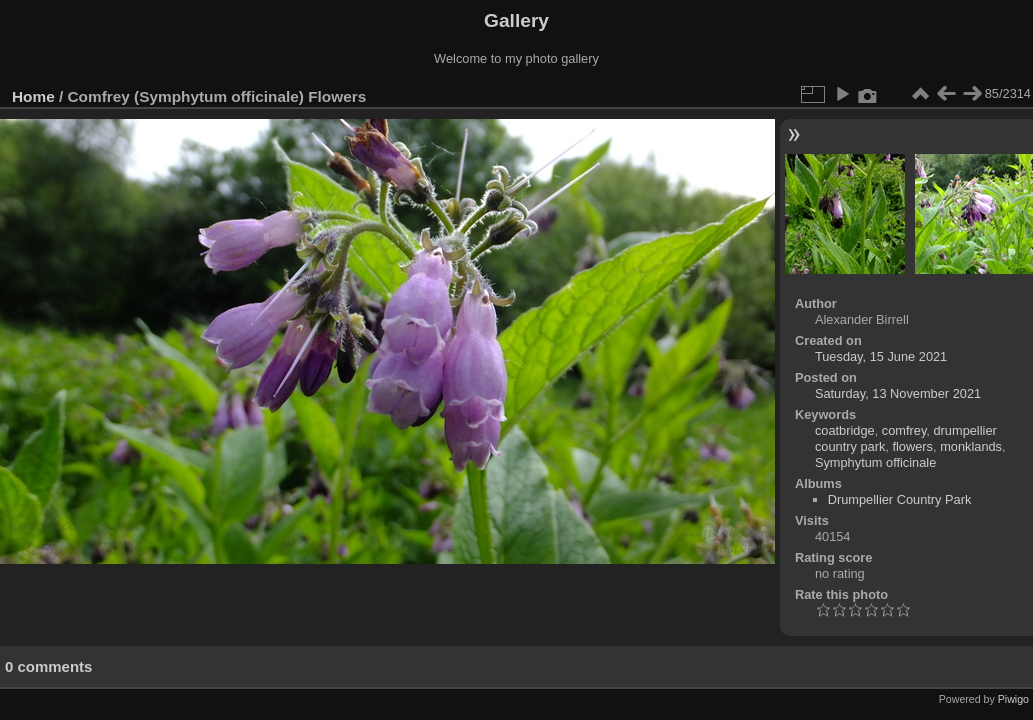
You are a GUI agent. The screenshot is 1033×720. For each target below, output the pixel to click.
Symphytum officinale (875, 462)
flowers (912, 446)
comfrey (904, 430)
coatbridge (845, 430)
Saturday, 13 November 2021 (898, 393)
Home (33, 96)
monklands (971, 446)
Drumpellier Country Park (900, 499)
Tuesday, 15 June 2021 (881, 356)
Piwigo (1013, 699)
